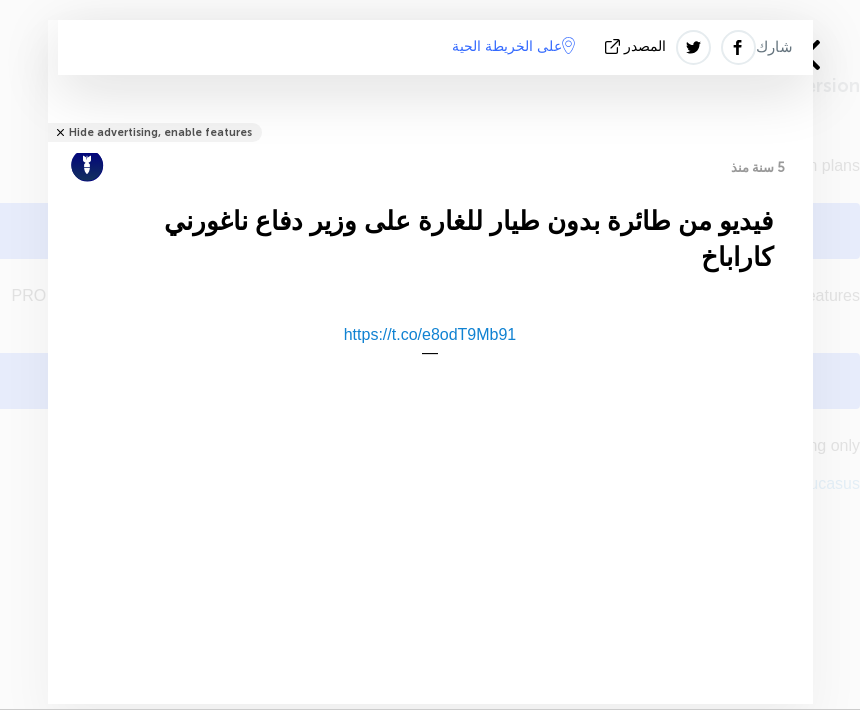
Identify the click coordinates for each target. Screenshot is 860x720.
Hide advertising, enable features (160, 132)
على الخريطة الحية (513, 46)
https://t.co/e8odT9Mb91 (430, 334)
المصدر (637, 46)
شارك (774, 47)
